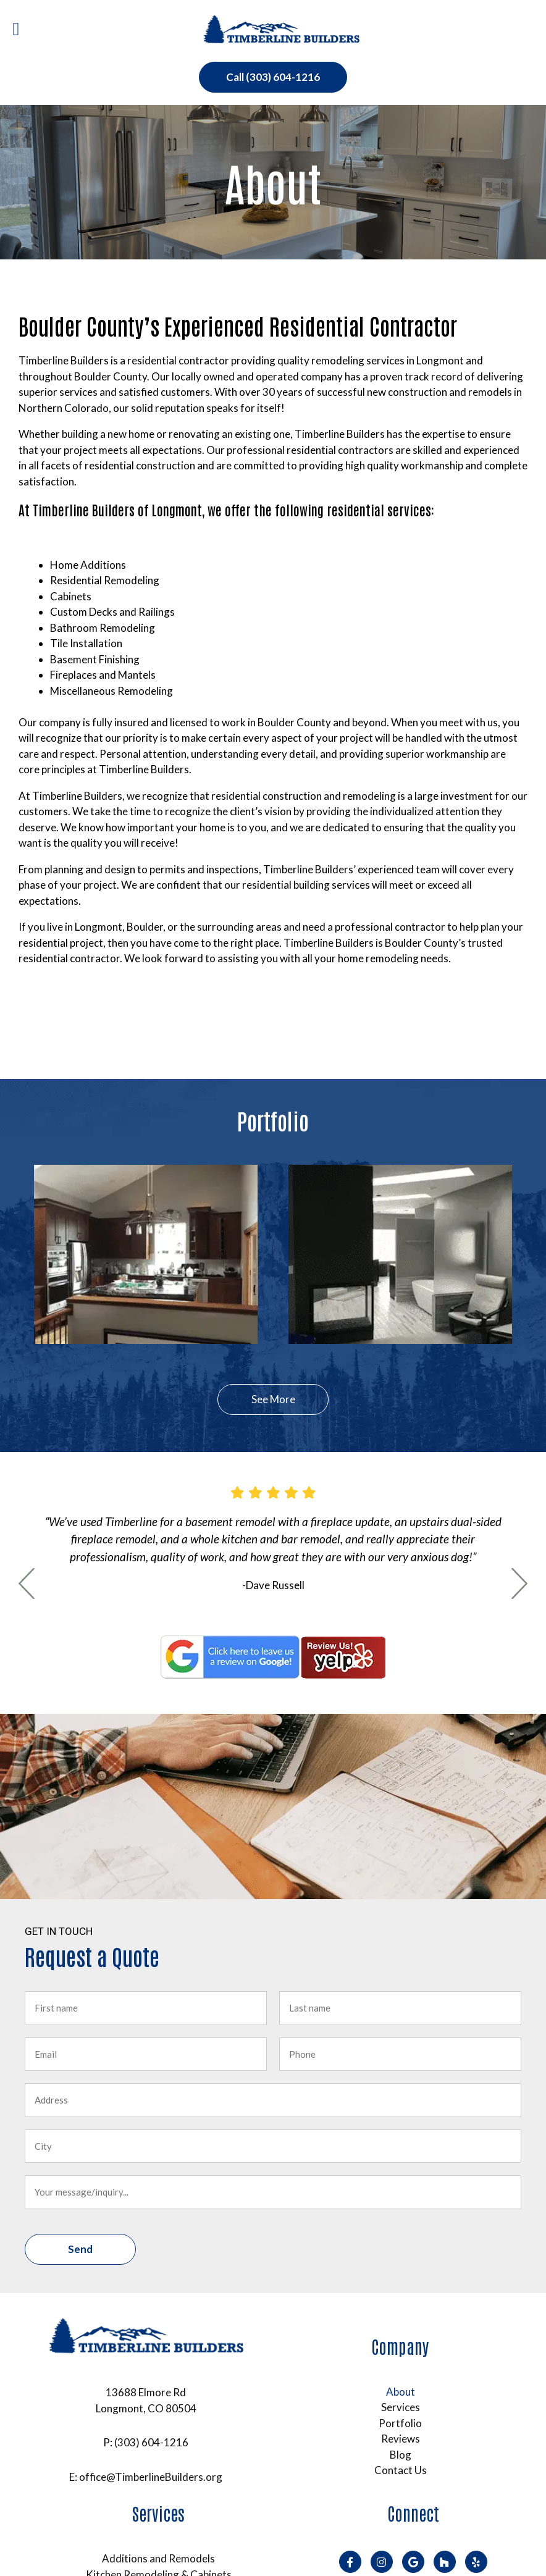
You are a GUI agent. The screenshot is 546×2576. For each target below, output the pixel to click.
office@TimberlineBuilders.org (150, 2476)
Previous (27, 1269)
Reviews (400, 2438)
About (400, 2391)
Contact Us (400, 2470)
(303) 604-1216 (151, 2442)
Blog (400, 2454)
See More (273, 1399)
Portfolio (400, 2423)
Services (400, 2407)
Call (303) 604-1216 (273, 76)
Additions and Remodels (158, 2558)
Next (519, 1269)
